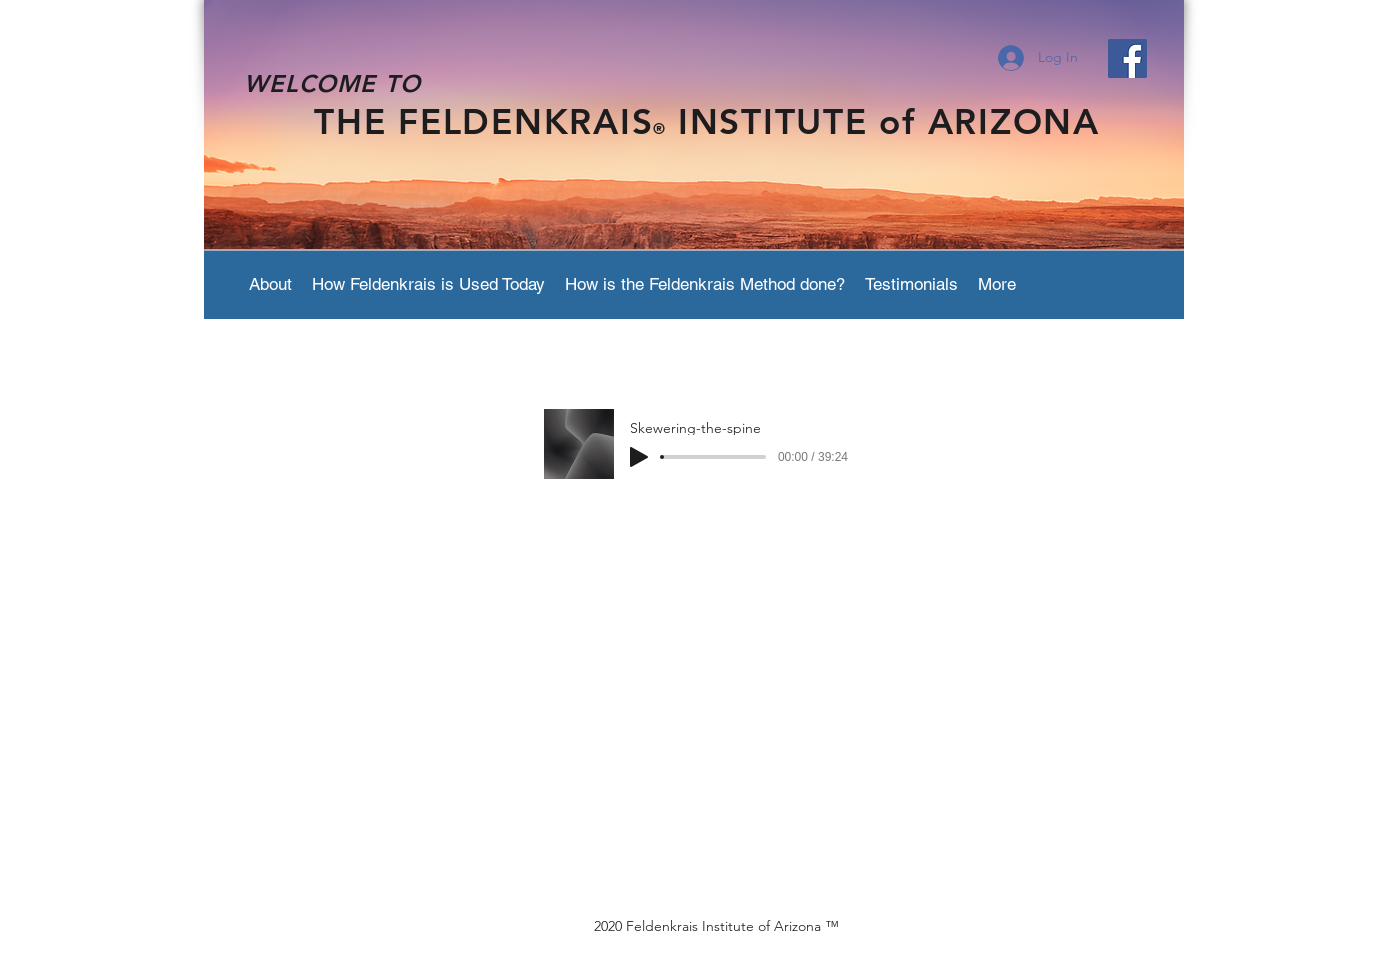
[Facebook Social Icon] (1127, 58)
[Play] (639, 457)
